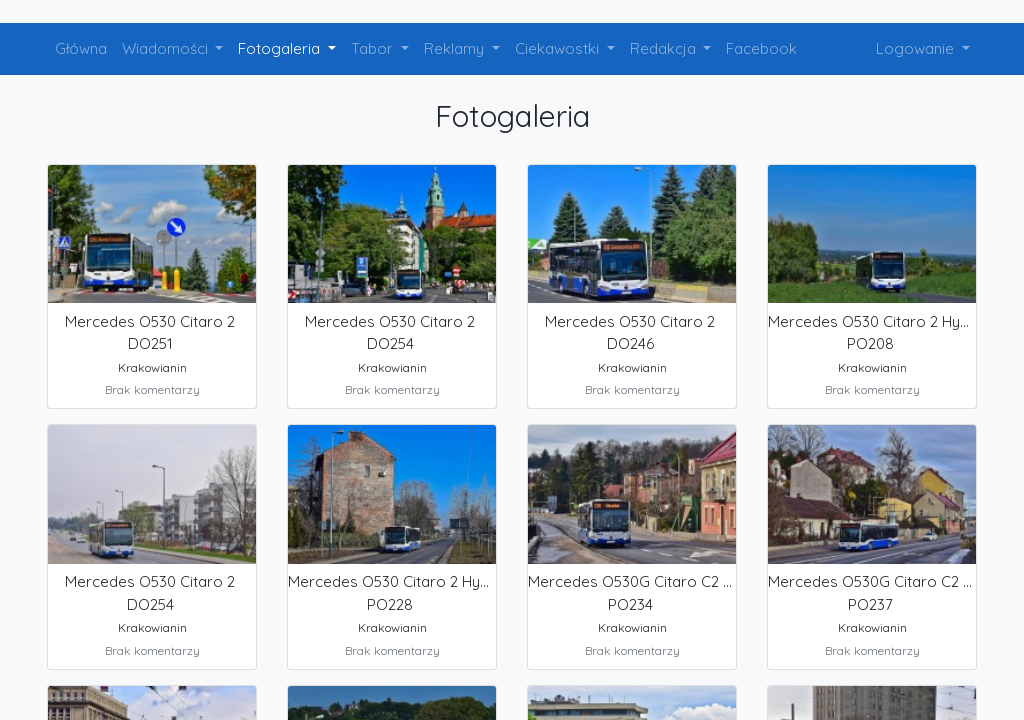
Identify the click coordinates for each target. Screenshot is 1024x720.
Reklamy (456, 48)
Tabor (374, 48)
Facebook (761, 48)
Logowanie (917, 48)
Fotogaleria (281, 48)
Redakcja (665, 48)
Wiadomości (167, 48)
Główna (81, 48)
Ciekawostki (559, 48)
